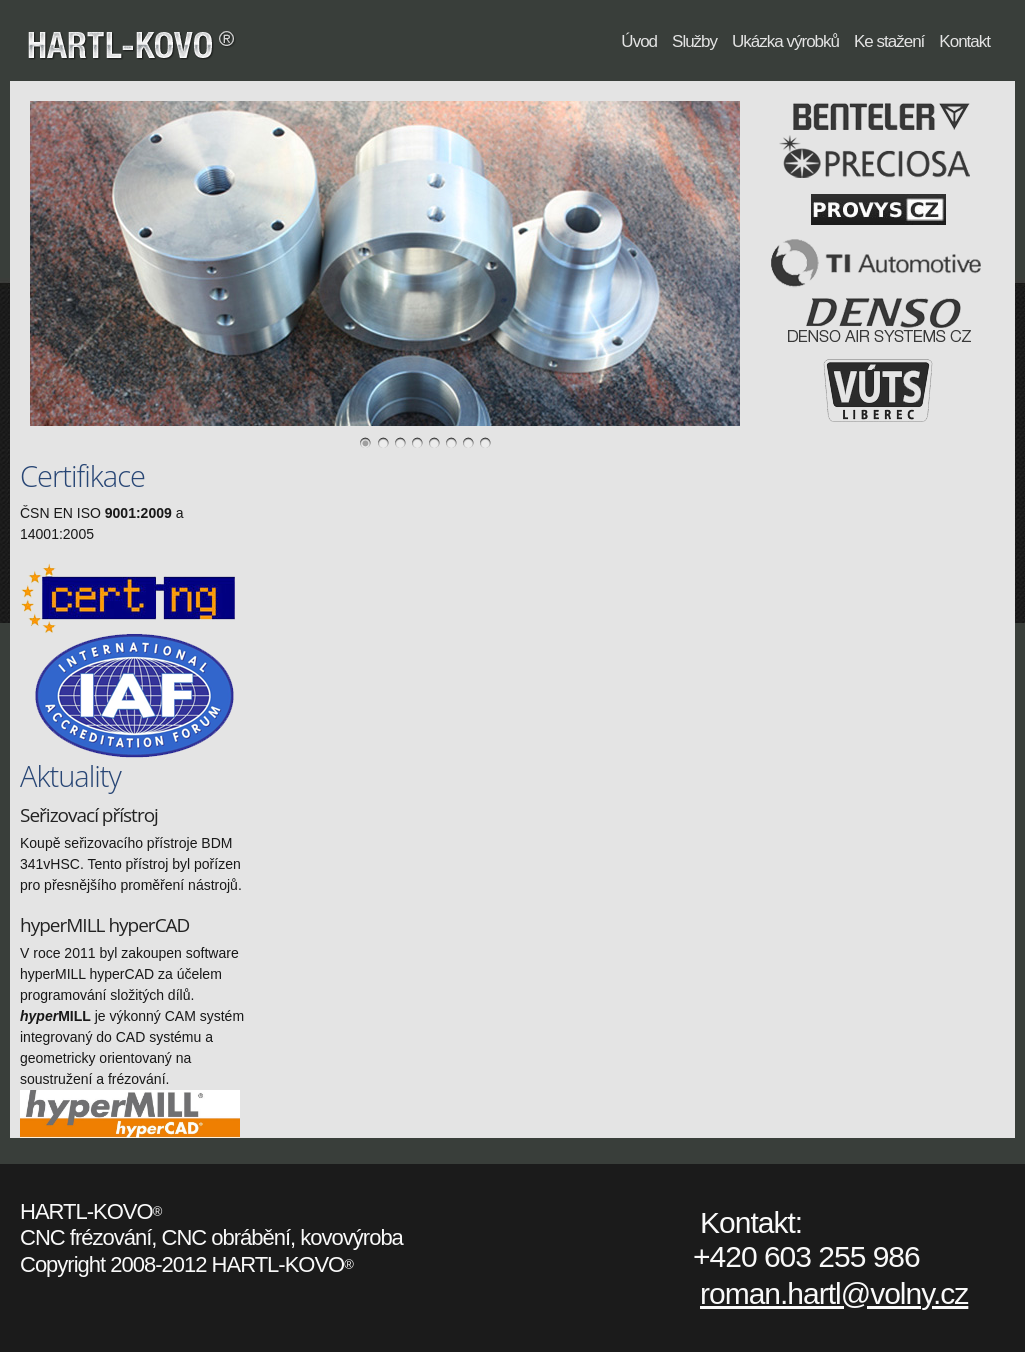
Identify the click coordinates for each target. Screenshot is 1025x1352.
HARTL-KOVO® (228, 48)
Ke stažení (889, 41)
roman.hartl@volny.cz (834, 1293)
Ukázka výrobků (785, 41)
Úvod (639, 41)
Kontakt (964, 41)
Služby (694, 41)
